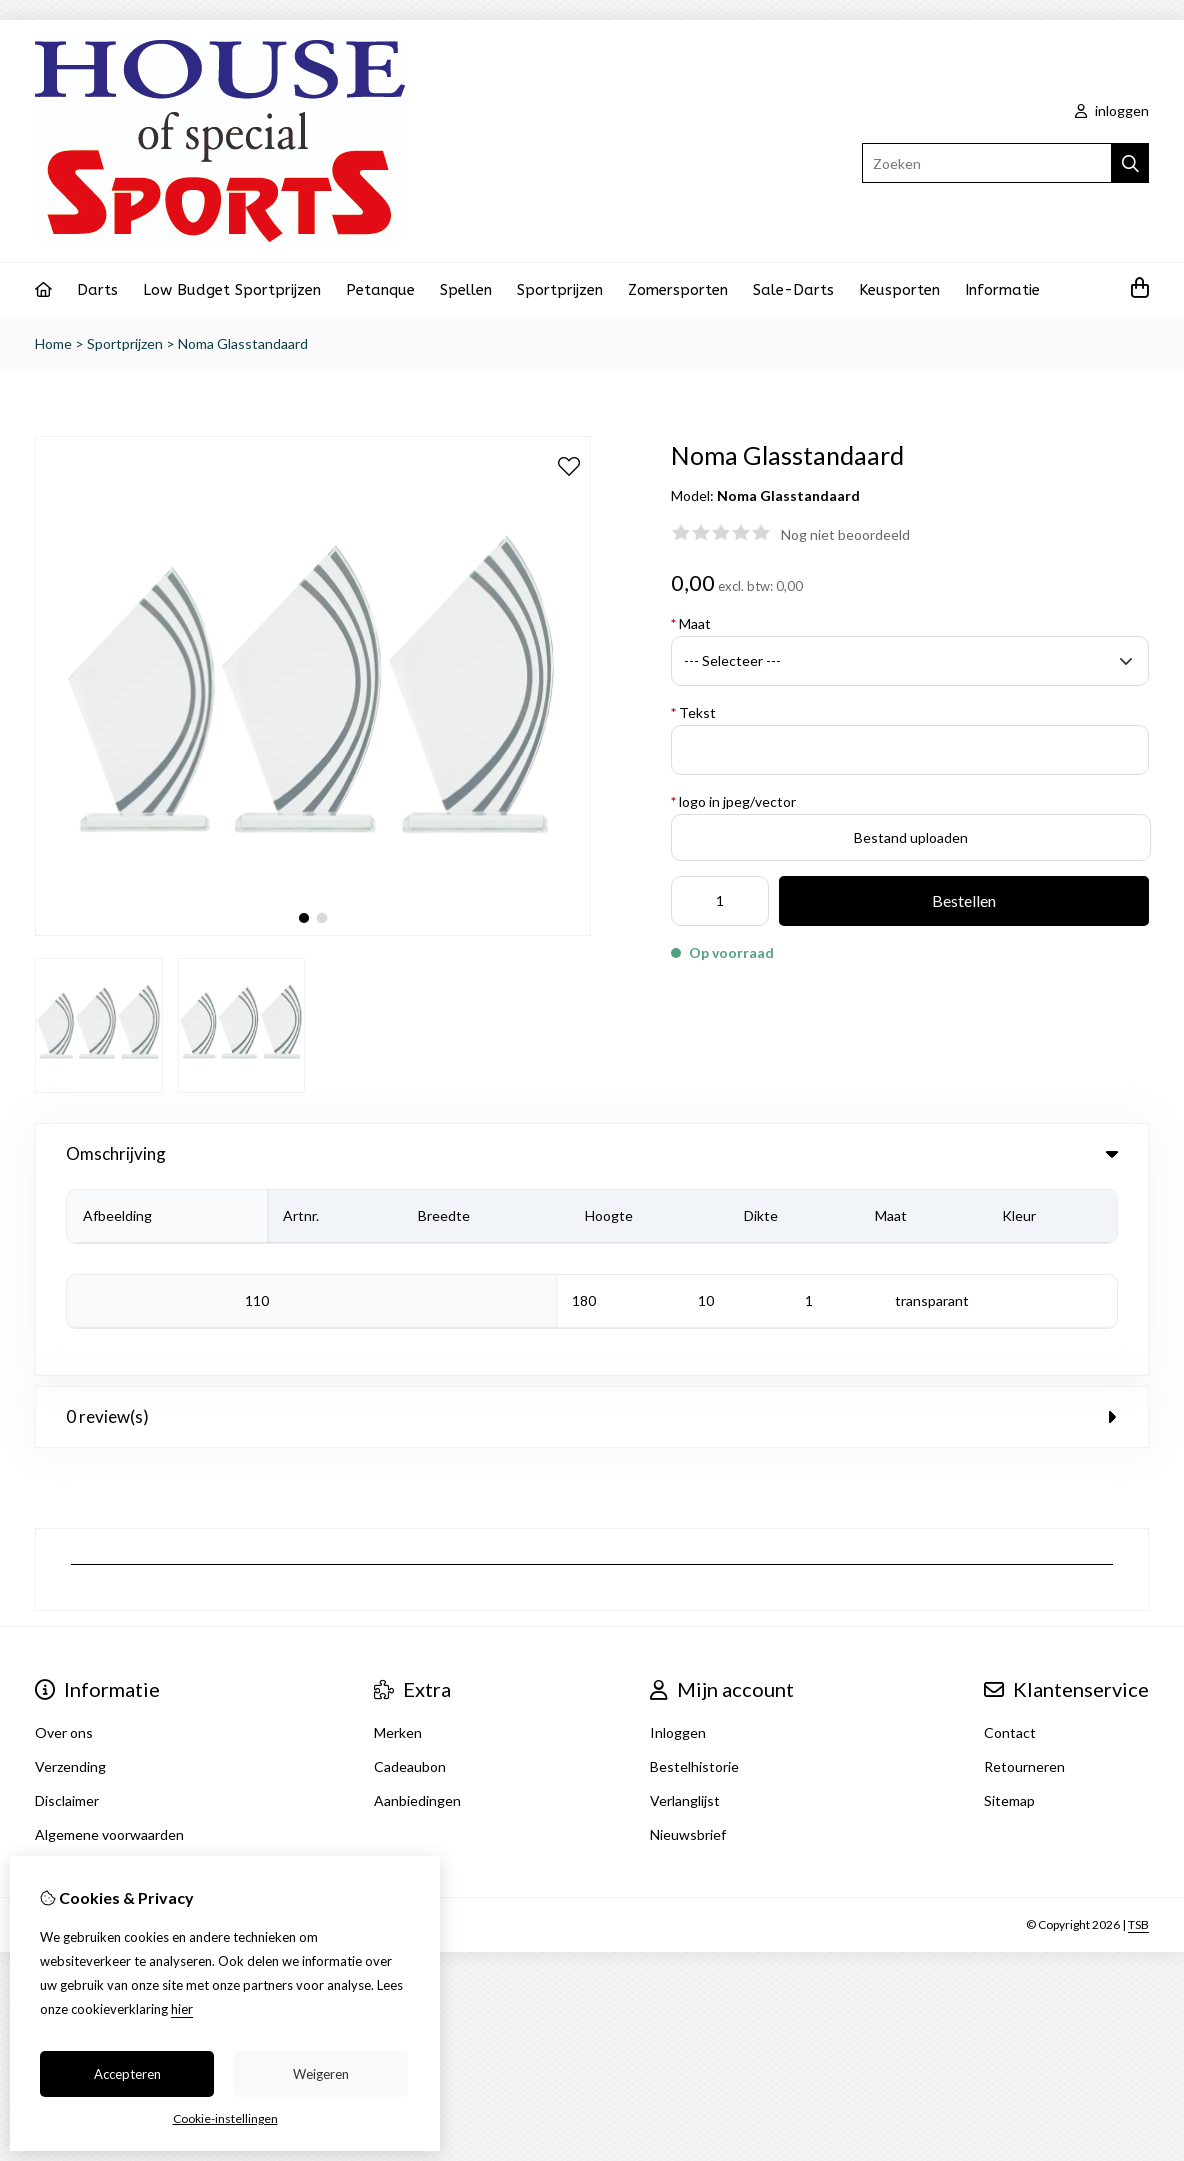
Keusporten (899, 290)
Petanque (380, 290)
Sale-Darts (793, 290)
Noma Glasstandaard (243, 343)
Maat (691, 623)
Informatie (1002, 290)
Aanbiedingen (417, 1609)
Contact (1010, 1541)
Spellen (466, 290)
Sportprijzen (560, 290)
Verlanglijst (685, 1609)
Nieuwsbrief (688, 1643)
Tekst (693, 712)
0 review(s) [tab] (592, 1225)
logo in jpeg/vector (733, 801)
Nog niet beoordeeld (845, 534)
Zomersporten (678, 290)
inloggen (1112, 110)
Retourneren (1024, 1575)
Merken (398, 1541)
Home (53, 343)
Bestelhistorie (694, 1575)
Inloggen (678, 1541)
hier (182, 2009)
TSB (1138, 1733)
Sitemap (1009, 1609)
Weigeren (321, 2074)
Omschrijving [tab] (592, 1153)
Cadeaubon (410, 1575)
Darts (97, 290)
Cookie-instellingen (225, 2118)
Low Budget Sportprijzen (232, 290)
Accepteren (127, 2074)
